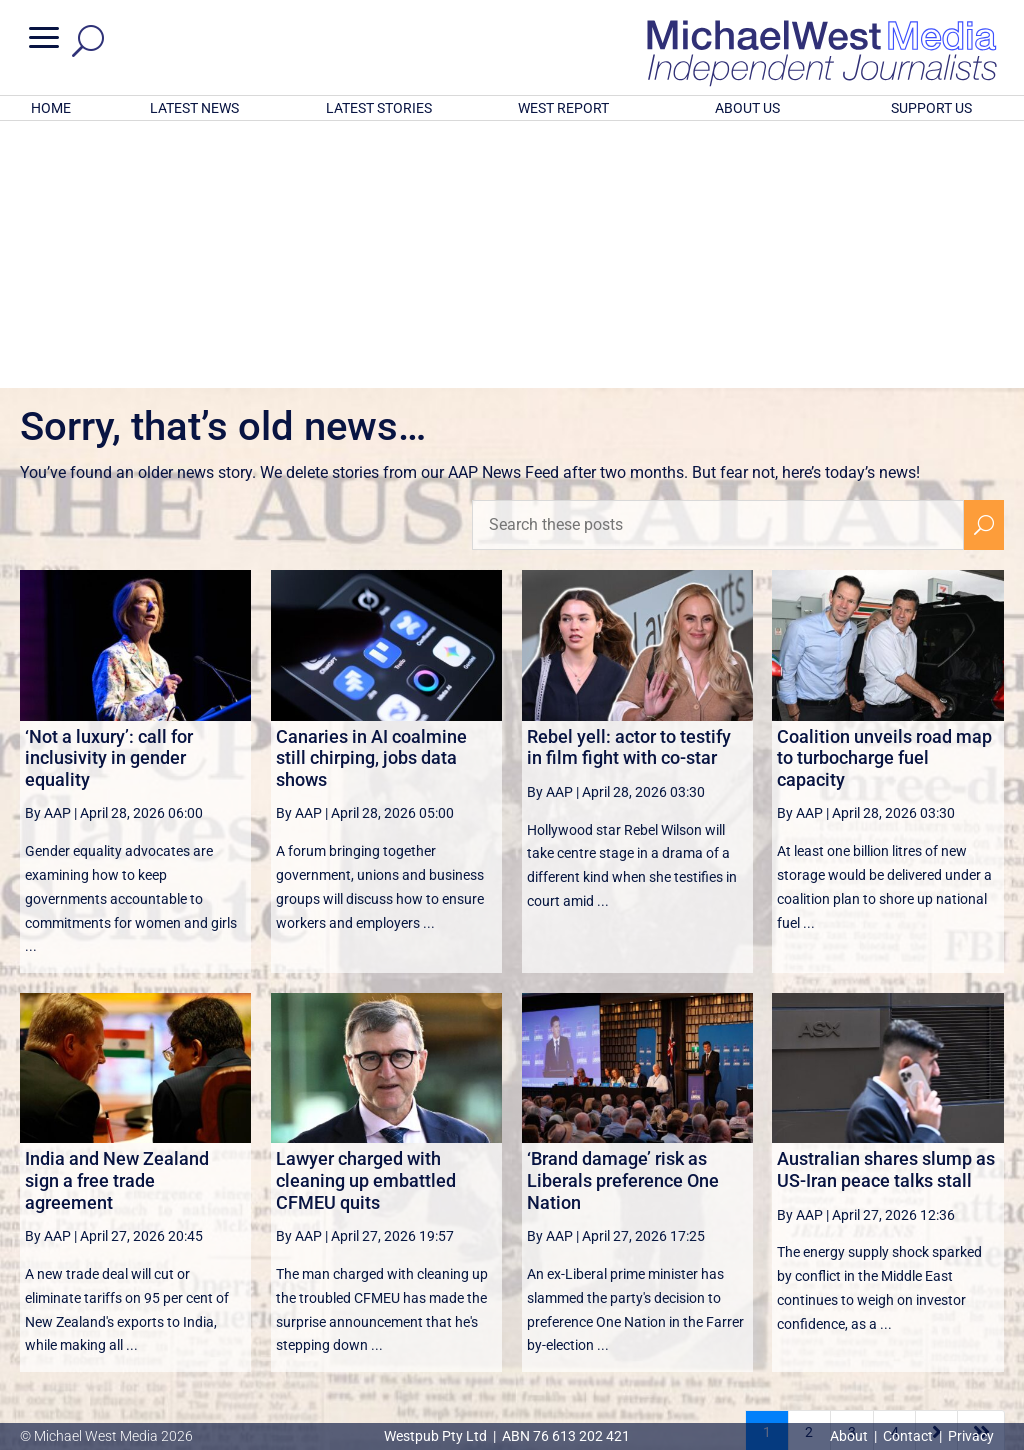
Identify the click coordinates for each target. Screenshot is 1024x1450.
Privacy (971, 1436)
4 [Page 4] (895, 1170)
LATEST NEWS (194, 108)
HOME (51, 108)
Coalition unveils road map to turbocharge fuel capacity (884, 496)
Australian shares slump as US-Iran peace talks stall (886, 907)
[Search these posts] (718, 263)
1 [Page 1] (767, 1170)
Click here (594, 1318)
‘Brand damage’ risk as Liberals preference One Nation (623, 918)
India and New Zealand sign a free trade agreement (117, 918)
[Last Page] (981, 1169)
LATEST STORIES (379, 108)
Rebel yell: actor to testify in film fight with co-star (629, 485)
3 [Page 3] (852, 1170)
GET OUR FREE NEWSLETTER (512, 1284)
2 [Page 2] (809, 1170)
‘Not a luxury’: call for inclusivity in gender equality (109, 496)
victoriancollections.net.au (589, 1219)
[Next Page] (936, 1169)
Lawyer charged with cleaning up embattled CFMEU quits (366, 918)
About (850, 1436)
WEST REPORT (563, 108)
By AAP (48, 551)
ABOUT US (747, 108)
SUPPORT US (931, 108)
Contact (908, 1436)
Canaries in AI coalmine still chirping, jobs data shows (371, 496)
